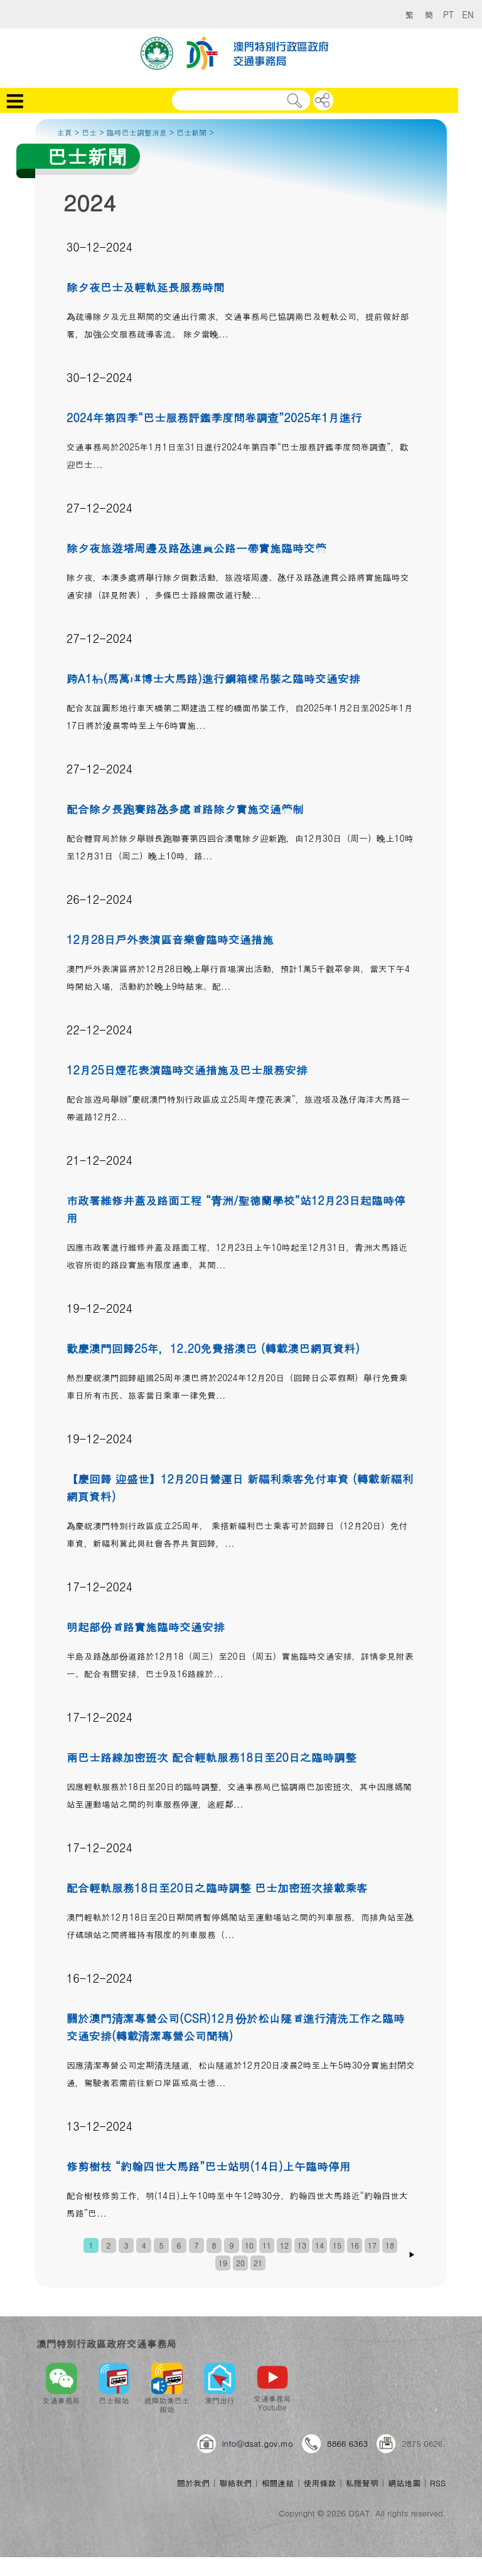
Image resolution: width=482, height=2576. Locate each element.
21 (258, 2262)
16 (354, 2245)
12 (284, 2245)
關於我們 (193, 2483)
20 (240, 2262)
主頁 (64, 132)
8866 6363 (347, 2443)
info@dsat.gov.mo (257, 2443)
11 (266, 2245)
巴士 (89, 132)
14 (319, 2245)
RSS (438, 2483)
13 (301, 2245)
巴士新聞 (191, 132)
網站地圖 (404, 2483)
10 (249, 2245)
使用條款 (320, 2483)
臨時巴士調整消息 (137, 132)
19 (222, 2262)
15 (337, 2245)
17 (372, 2245)
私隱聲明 (362, 2483)
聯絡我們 (235, 2483)
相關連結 (277, 2483)
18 (389, 2245)
